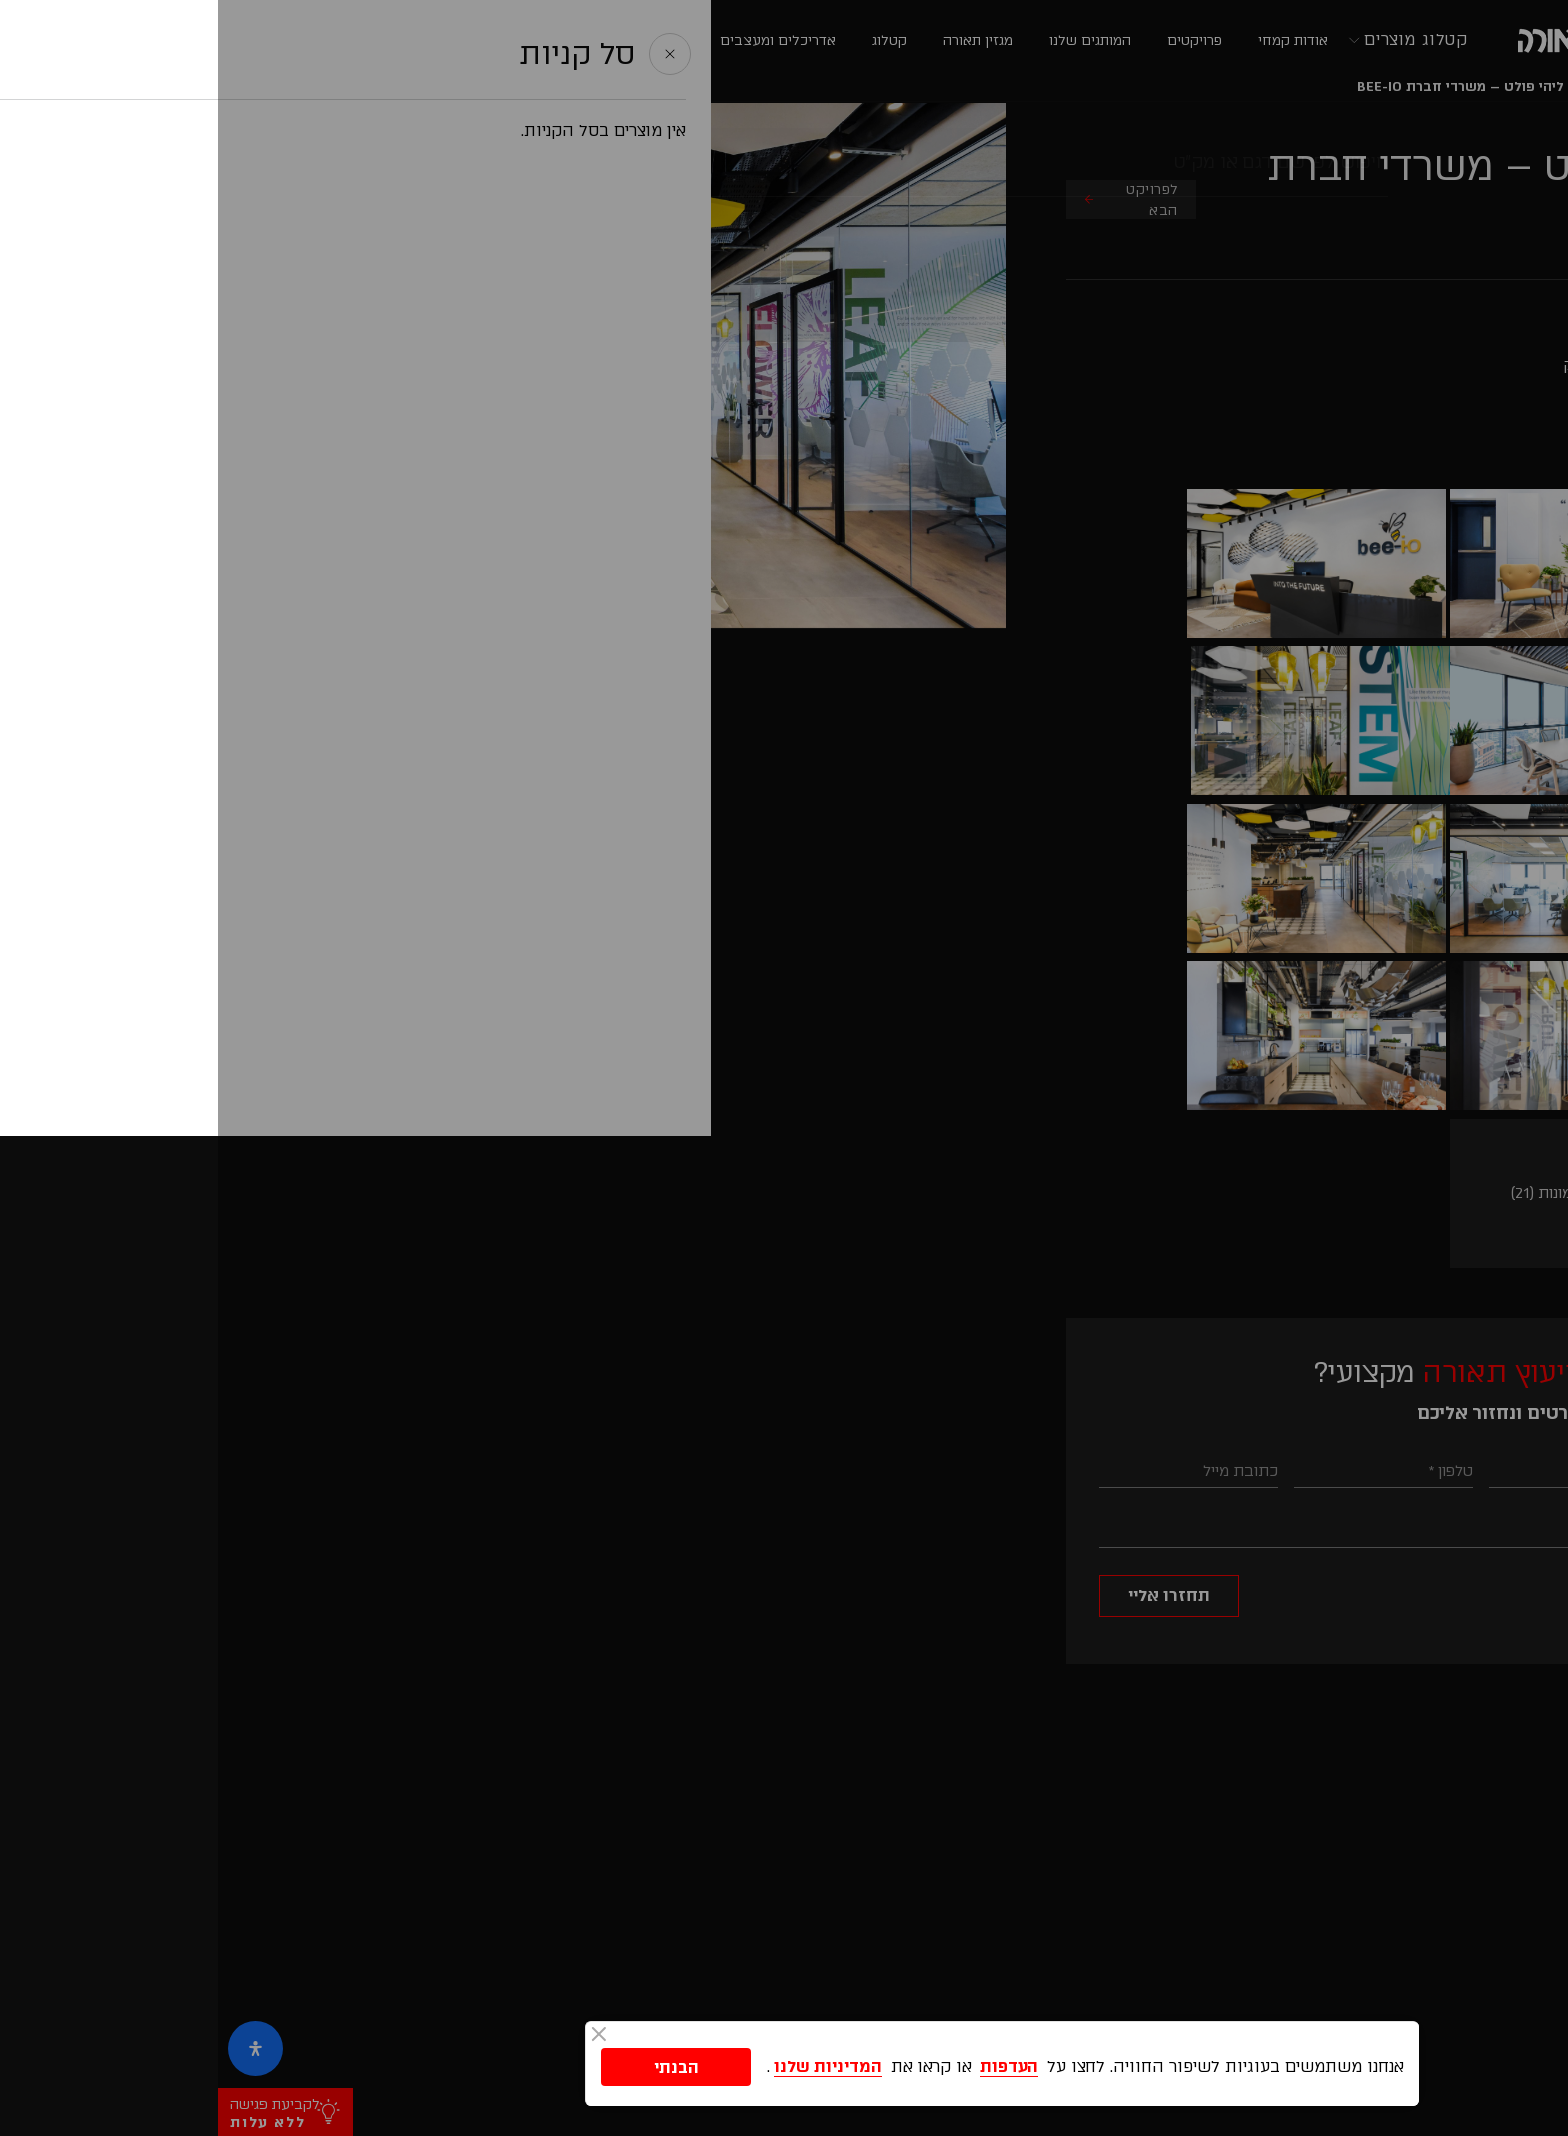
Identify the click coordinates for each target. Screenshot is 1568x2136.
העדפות (791, 2064)
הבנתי (458, 2064)
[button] (1531, 1720)
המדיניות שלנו (610, 2064)
